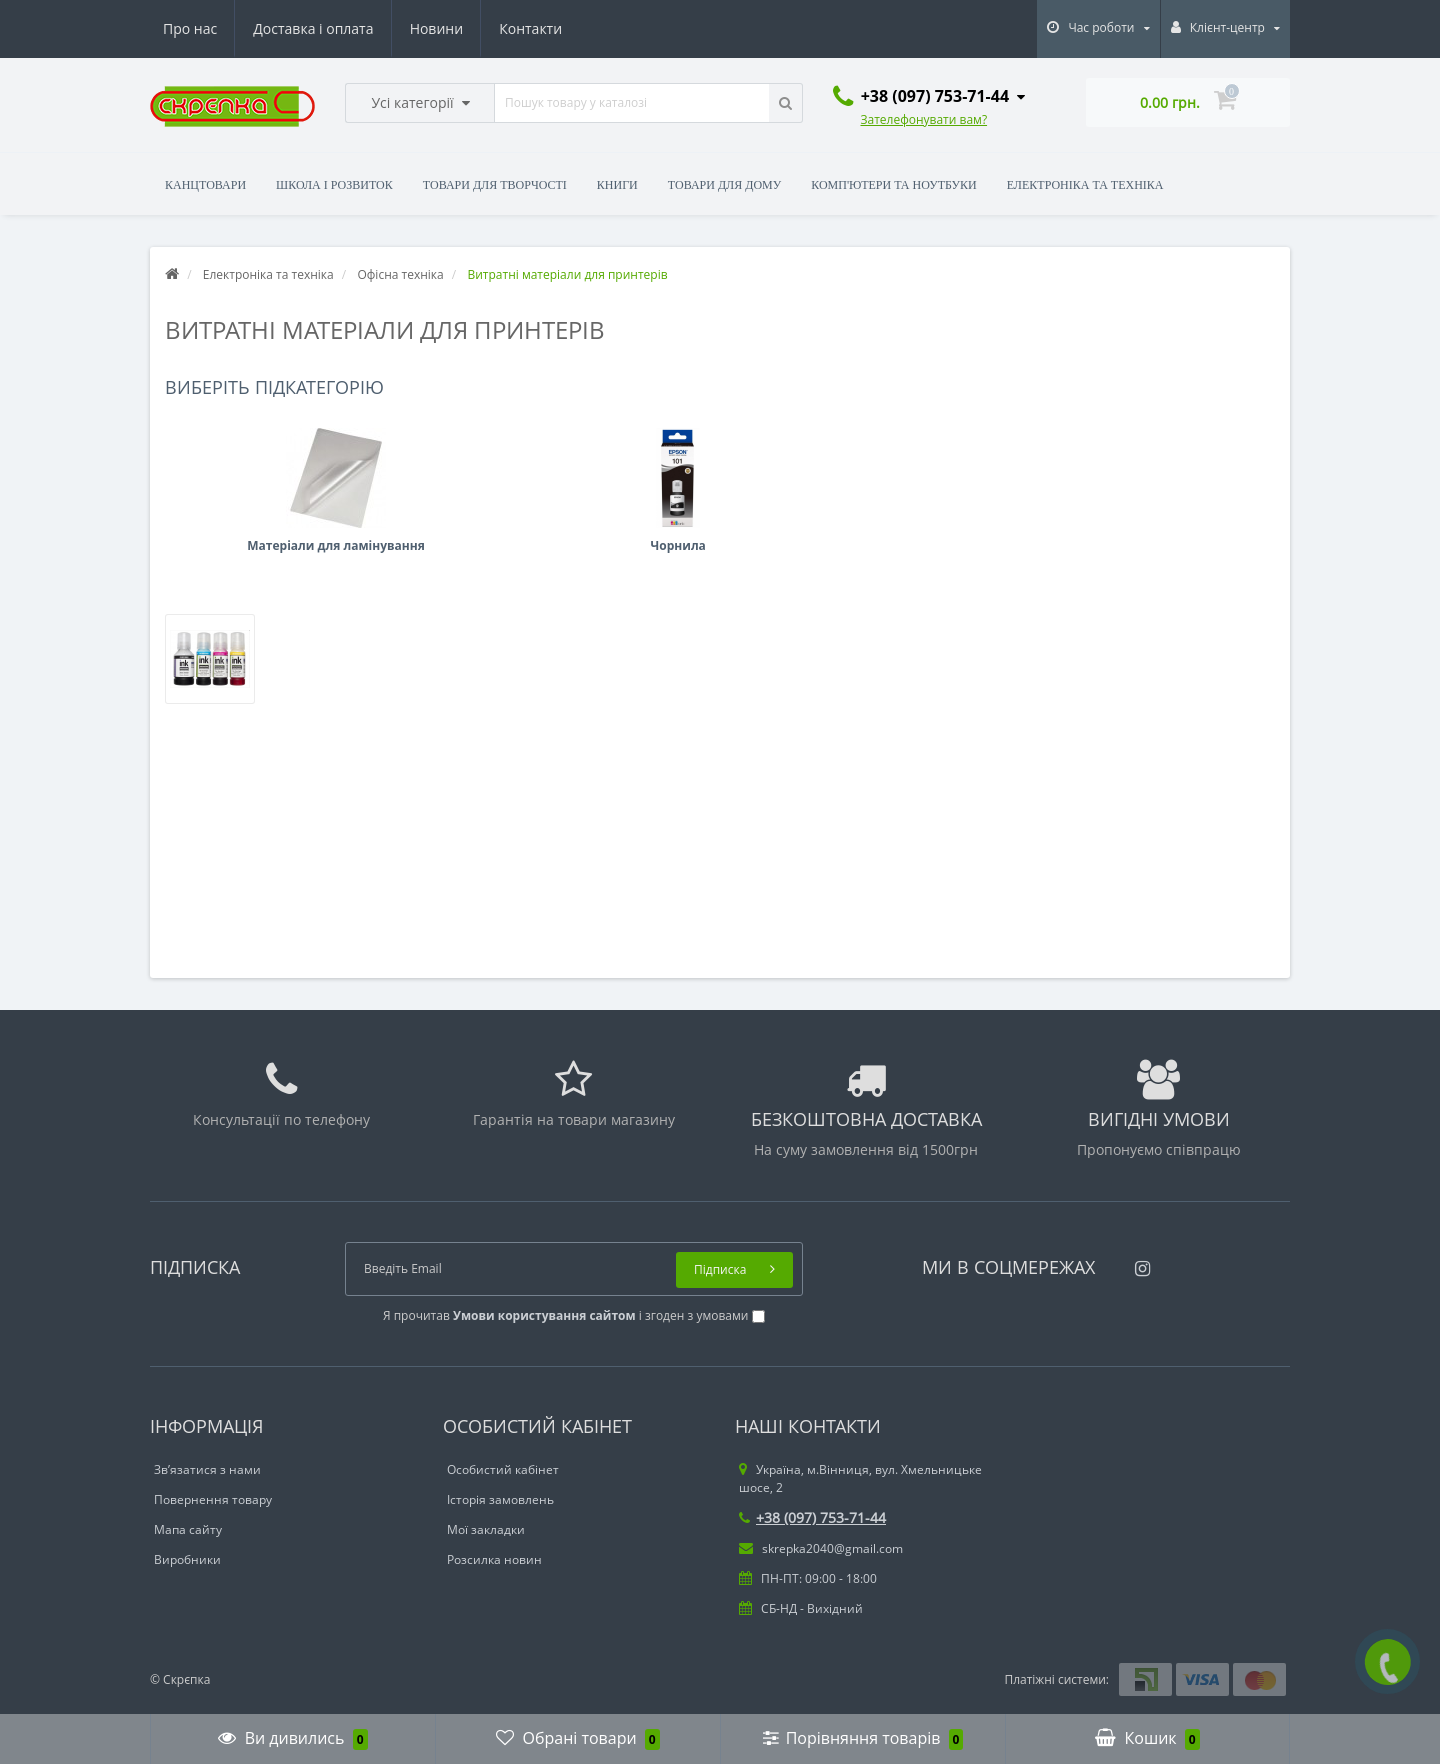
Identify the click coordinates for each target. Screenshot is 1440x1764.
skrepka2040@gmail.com (821, 1548)
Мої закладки (486, 1529)
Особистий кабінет (503, 1469)
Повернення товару (213, 1499)
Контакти (530, 28)
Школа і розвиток (334, 185)
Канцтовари (205, 185)
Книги (617, 185)
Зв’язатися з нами (207, 1469)
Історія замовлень (500, 1499)
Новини (436, 28)
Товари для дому (724, 185)
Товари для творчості (495, 185)
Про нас (190, 28)
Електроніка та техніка (1085, 185)
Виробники (187, 1559)
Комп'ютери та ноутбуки (893, 185)
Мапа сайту (188, 1529)
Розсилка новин (494, 1559)
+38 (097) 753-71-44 (812, 1517)
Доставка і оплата (313, 28)
